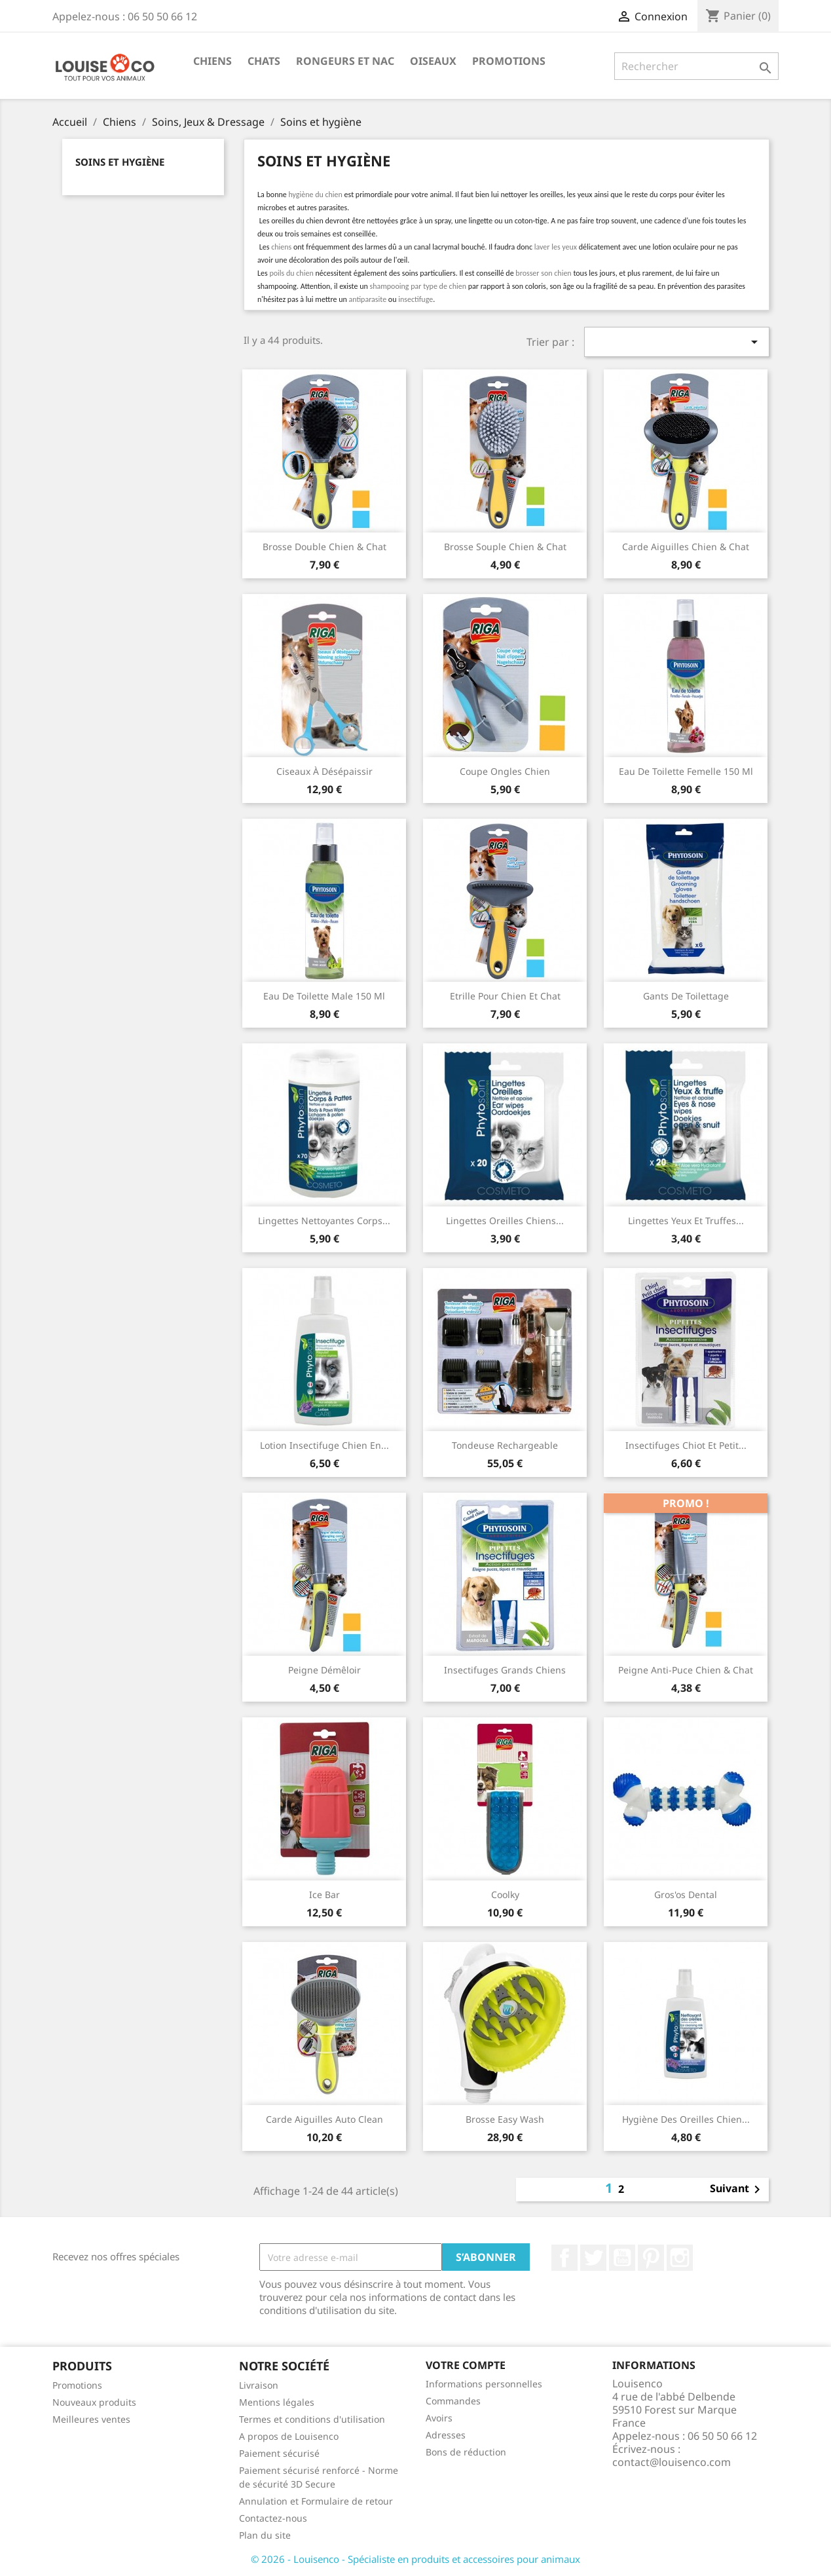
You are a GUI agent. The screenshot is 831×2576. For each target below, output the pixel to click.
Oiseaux (433, 61)
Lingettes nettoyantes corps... (324, 1220)
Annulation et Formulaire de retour (316, 2501)
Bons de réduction (466, 2452)
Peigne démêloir (324, 1670)
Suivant (737, 2189)
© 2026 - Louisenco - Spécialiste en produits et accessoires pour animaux (415, 2559)
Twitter (593, 2258)
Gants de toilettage (686, 996)
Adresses (446, 2435)
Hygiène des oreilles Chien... (686, 2119)
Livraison (258, 2385)
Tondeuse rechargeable (505, 1445)
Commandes (453, 2401)
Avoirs (439, 2418)
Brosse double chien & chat (324, 546)
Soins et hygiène (119, 161)
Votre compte (466, 2365)
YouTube (622, 2258)
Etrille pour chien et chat (505, 996)
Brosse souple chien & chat (505, 546)
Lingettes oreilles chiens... (505, 1220)
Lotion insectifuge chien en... (324, 1445)
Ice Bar (324, 1894)
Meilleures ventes (91, 2419)
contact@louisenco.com (671, 2462)
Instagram (680, 2258)
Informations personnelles (484, 2384)
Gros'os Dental (685, 1894)
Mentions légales (276, 2402)
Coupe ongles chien (505, 771)
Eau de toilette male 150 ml (324, 996)
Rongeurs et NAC (345, 61)
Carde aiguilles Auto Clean (324, 2119)
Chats (264, 61)
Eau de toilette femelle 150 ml (686, 771)
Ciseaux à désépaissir (324, 771)
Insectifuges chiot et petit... (686, 1445)
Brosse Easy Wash (505, 2119)
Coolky (505, 1894)
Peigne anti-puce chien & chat (685, 1670)
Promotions (508, 61)
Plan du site (265, 2535)
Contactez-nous (273, 2518)
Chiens (212, 61)
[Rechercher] (696, 66)
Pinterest (651, 2258)
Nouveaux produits (94, 2402)
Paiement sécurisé (279, 2453)
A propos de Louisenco (289, 2436)
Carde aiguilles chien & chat (685, 546)
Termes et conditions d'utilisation (312, 2419)
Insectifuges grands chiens (505, 1670)
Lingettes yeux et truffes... (686, 1220)
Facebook (564, 2258)
